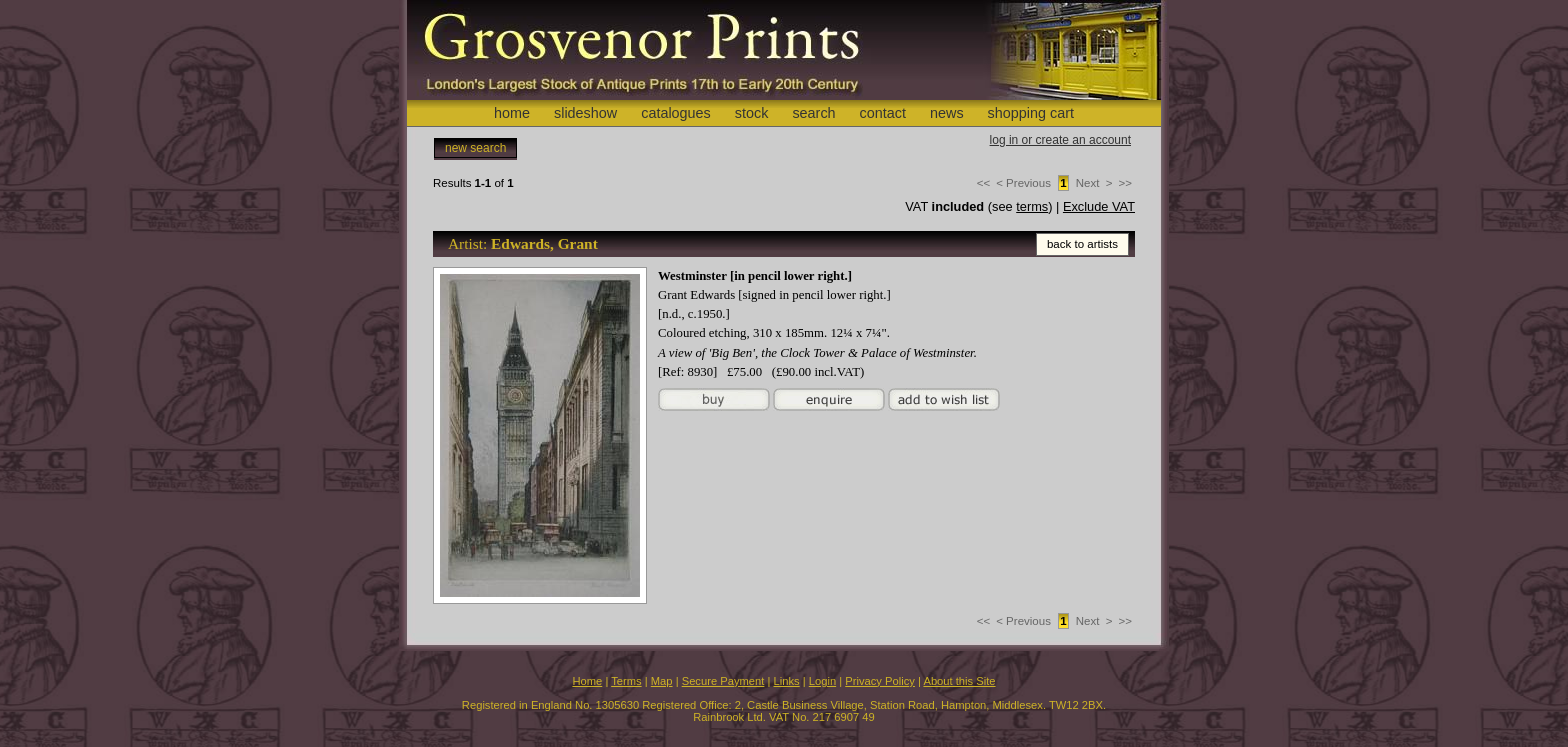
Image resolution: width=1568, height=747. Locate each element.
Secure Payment (723, 681)
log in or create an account (1060, 140)
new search (475, 148)
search (813, 113)
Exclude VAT (1099, 206)
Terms (626, 681)
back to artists (1082, 244)
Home (587, 681)
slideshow (585, 113)
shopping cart (1031, 113)
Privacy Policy (880, 681)
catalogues (676, 113)
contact (883, 113)
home (512, 113)
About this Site (959, 681)
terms (1032, 206)
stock (752, 113)
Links (787, 681)
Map (662, 681)
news (947, 113)
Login (822, 681)
